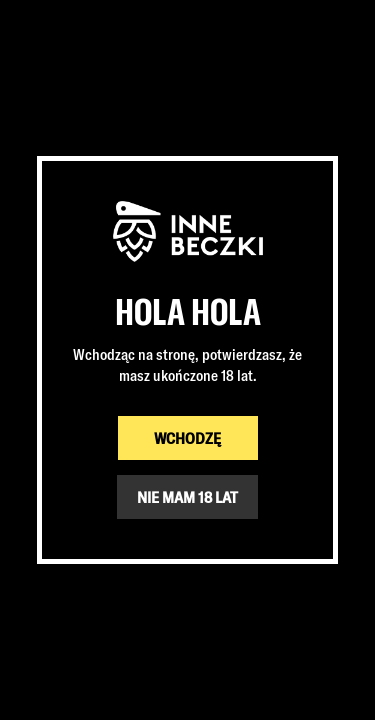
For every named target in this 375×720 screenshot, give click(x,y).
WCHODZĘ (187, 438)
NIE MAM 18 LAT (187, 497)
